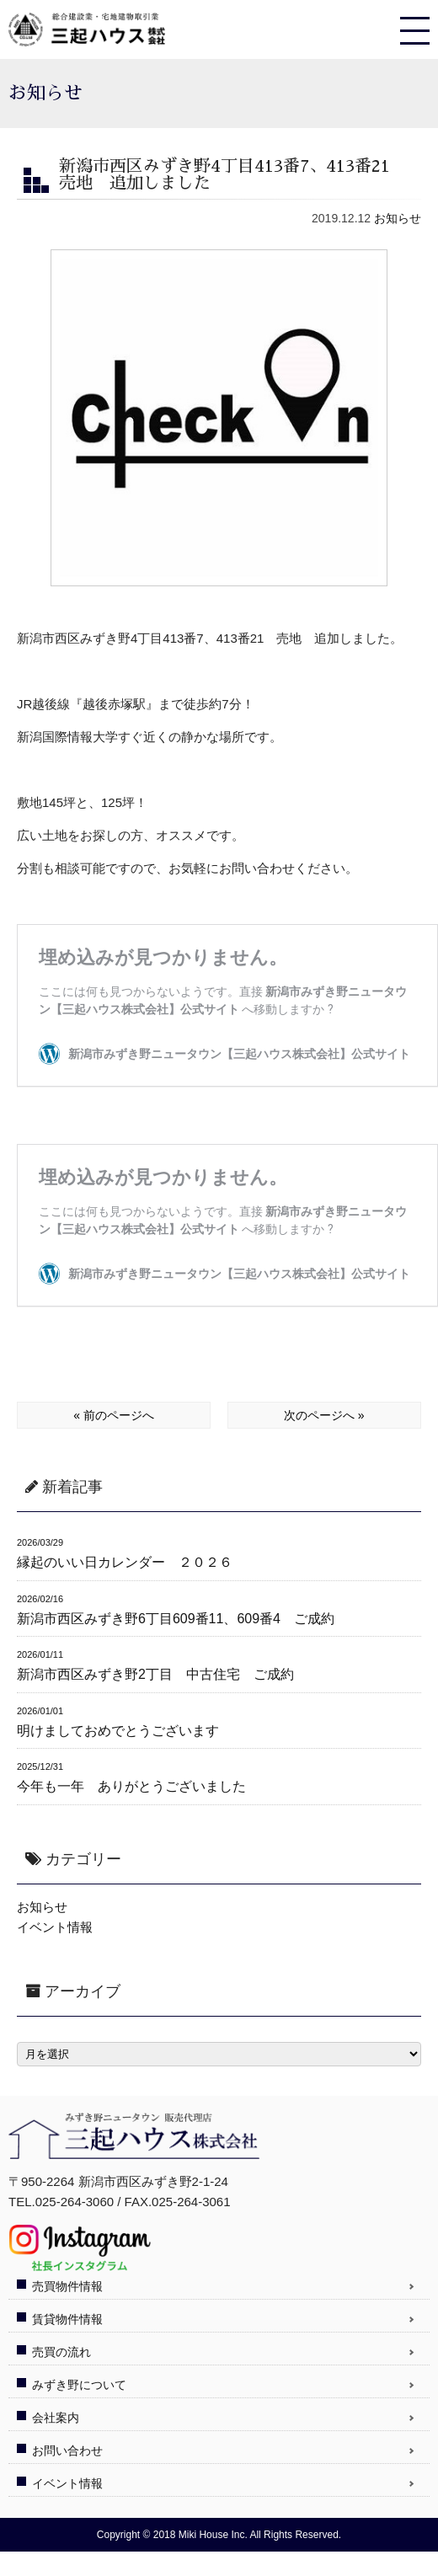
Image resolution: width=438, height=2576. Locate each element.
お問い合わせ (67, 2450)
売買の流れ (61, 2352)
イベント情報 (55, 1927)
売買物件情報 (67, 2286)
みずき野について (79, 2385)
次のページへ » (324, 1415)
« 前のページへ (113, 1415)
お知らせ (397, 218)
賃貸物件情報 (67, 2319)
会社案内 (55, 2417)
